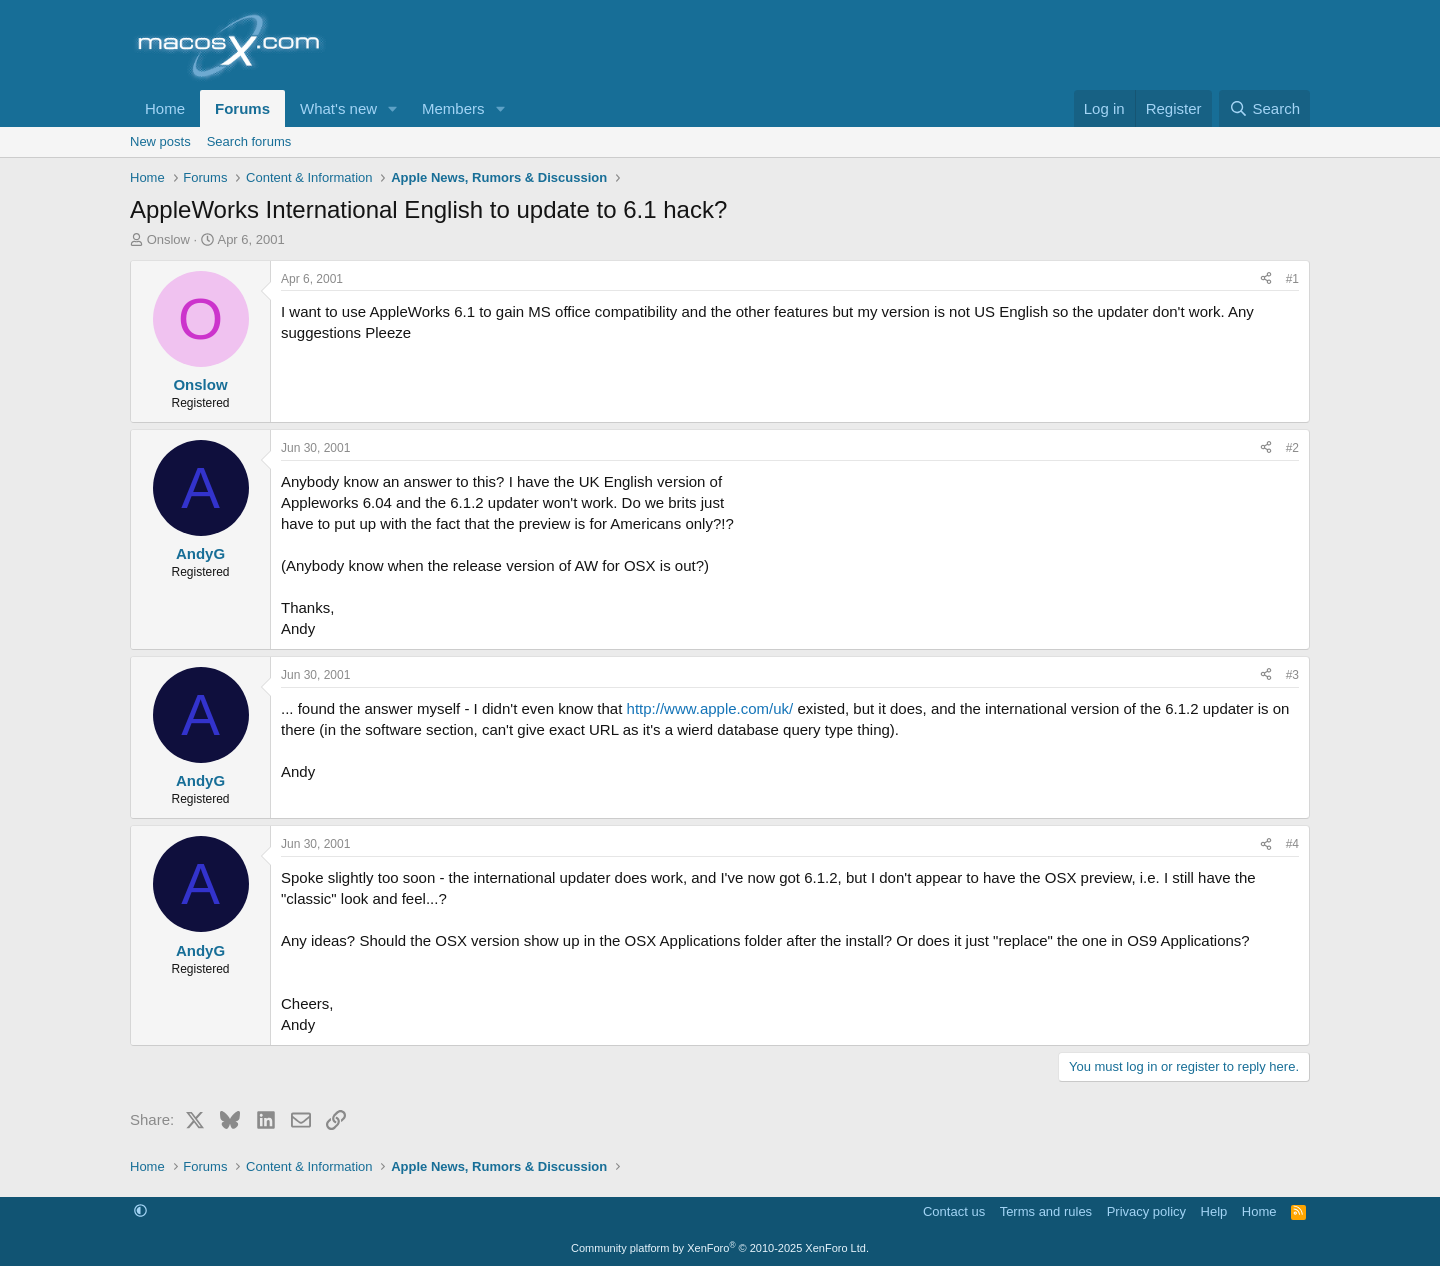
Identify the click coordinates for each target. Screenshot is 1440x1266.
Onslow (168, 239)
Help (1214, 1211)
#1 (1292, 279)
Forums (242, 108)
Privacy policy (1146, 1211)
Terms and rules (1046, 1211)
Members (453, 108)
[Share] (1266, 279)
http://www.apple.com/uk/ (710, 708)
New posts (160, 141)
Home (165, 108)
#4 (1292, 844)
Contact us (954, 1211)
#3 (1292, 675)
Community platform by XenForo (720, 1248)
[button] (393, 108)
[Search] (1264, 108)
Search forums (249, 141)
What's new (338, 108)
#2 (1292, 448)
